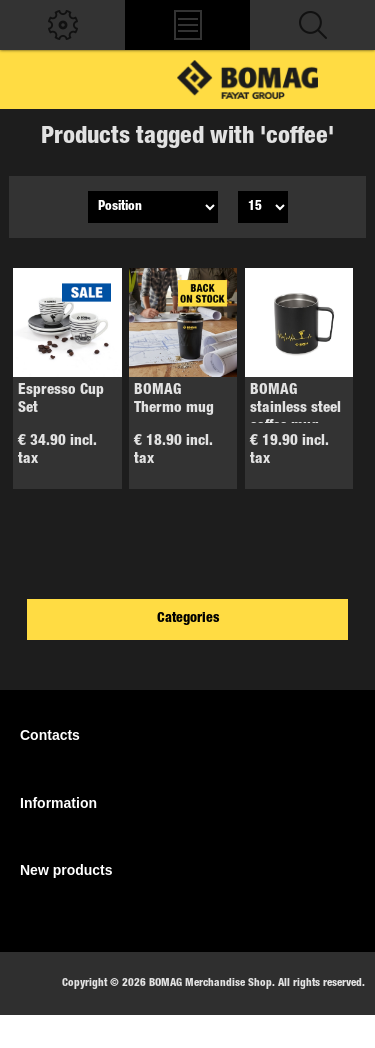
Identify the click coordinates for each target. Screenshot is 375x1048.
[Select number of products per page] (263, 207)
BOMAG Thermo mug (174, 399)
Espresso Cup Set (61, 399)
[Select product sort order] (153, 207)
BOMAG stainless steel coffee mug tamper (295, 417)
